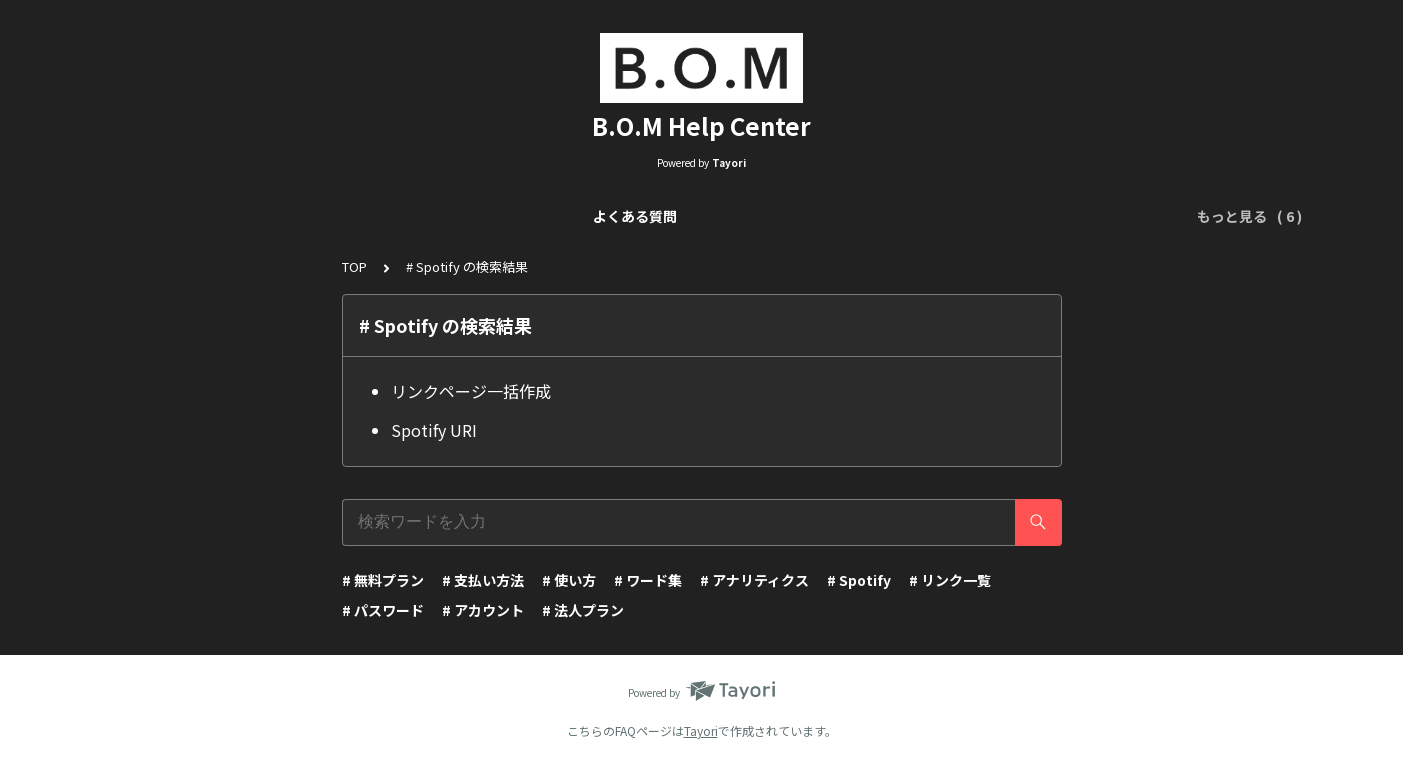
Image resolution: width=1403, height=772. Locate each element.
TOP (354, 266)
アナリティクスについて (844, 216)
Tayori (701, 730)
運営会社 (1159, 216)
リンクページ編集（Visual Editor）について (597, 216)
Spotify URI (434, 430)
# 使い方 (569, 580)
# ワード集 (648, 580)
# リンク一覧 (950, 580)
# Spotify (859, 580)
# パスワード (383, 610)
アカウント (1068, 216)
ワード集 (977, 216)
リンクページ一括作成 (471, 391)
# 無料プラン (383, 580)
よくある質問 (231, 216)
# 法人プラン (583, 610)
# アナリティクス (754, 580)
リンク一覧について (364, 216)
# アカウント (483, 610)
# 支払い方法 (483, 580)
